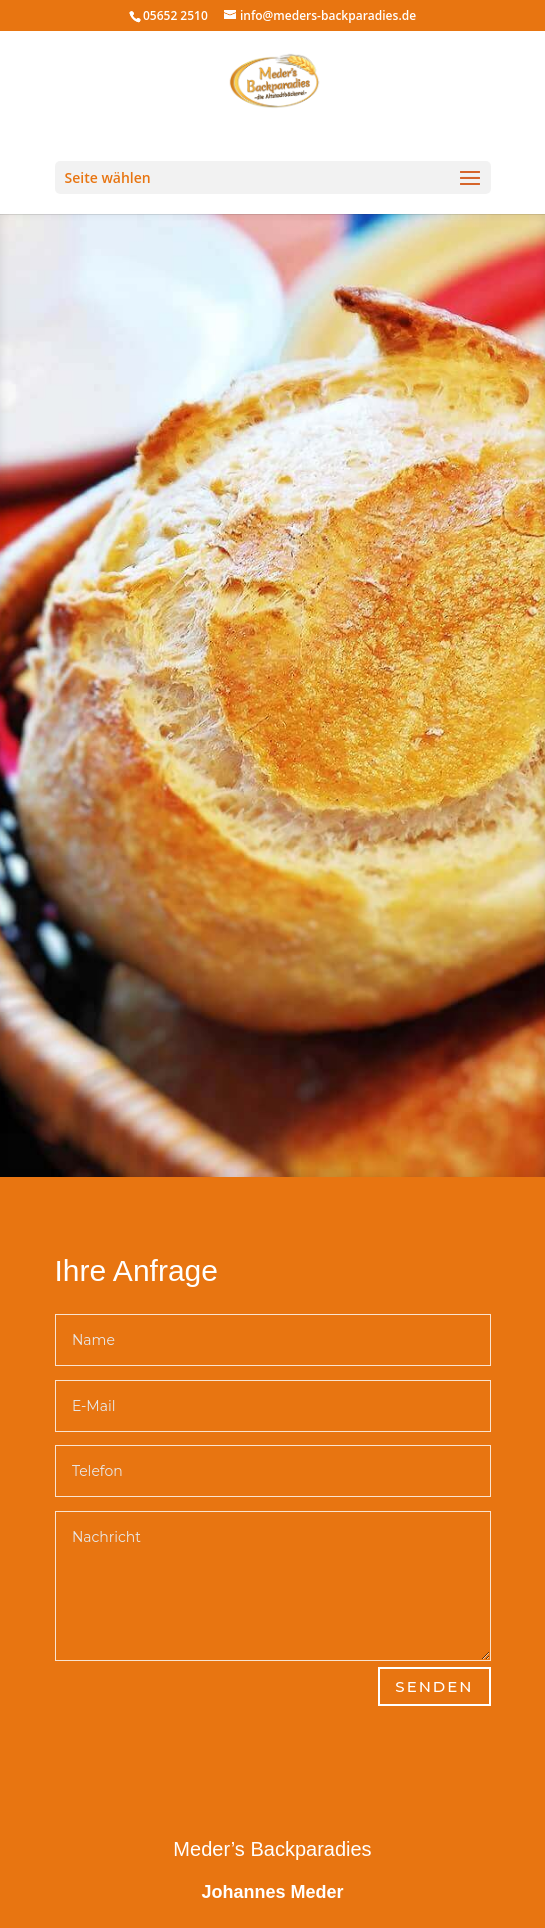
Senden (434, 1686)
